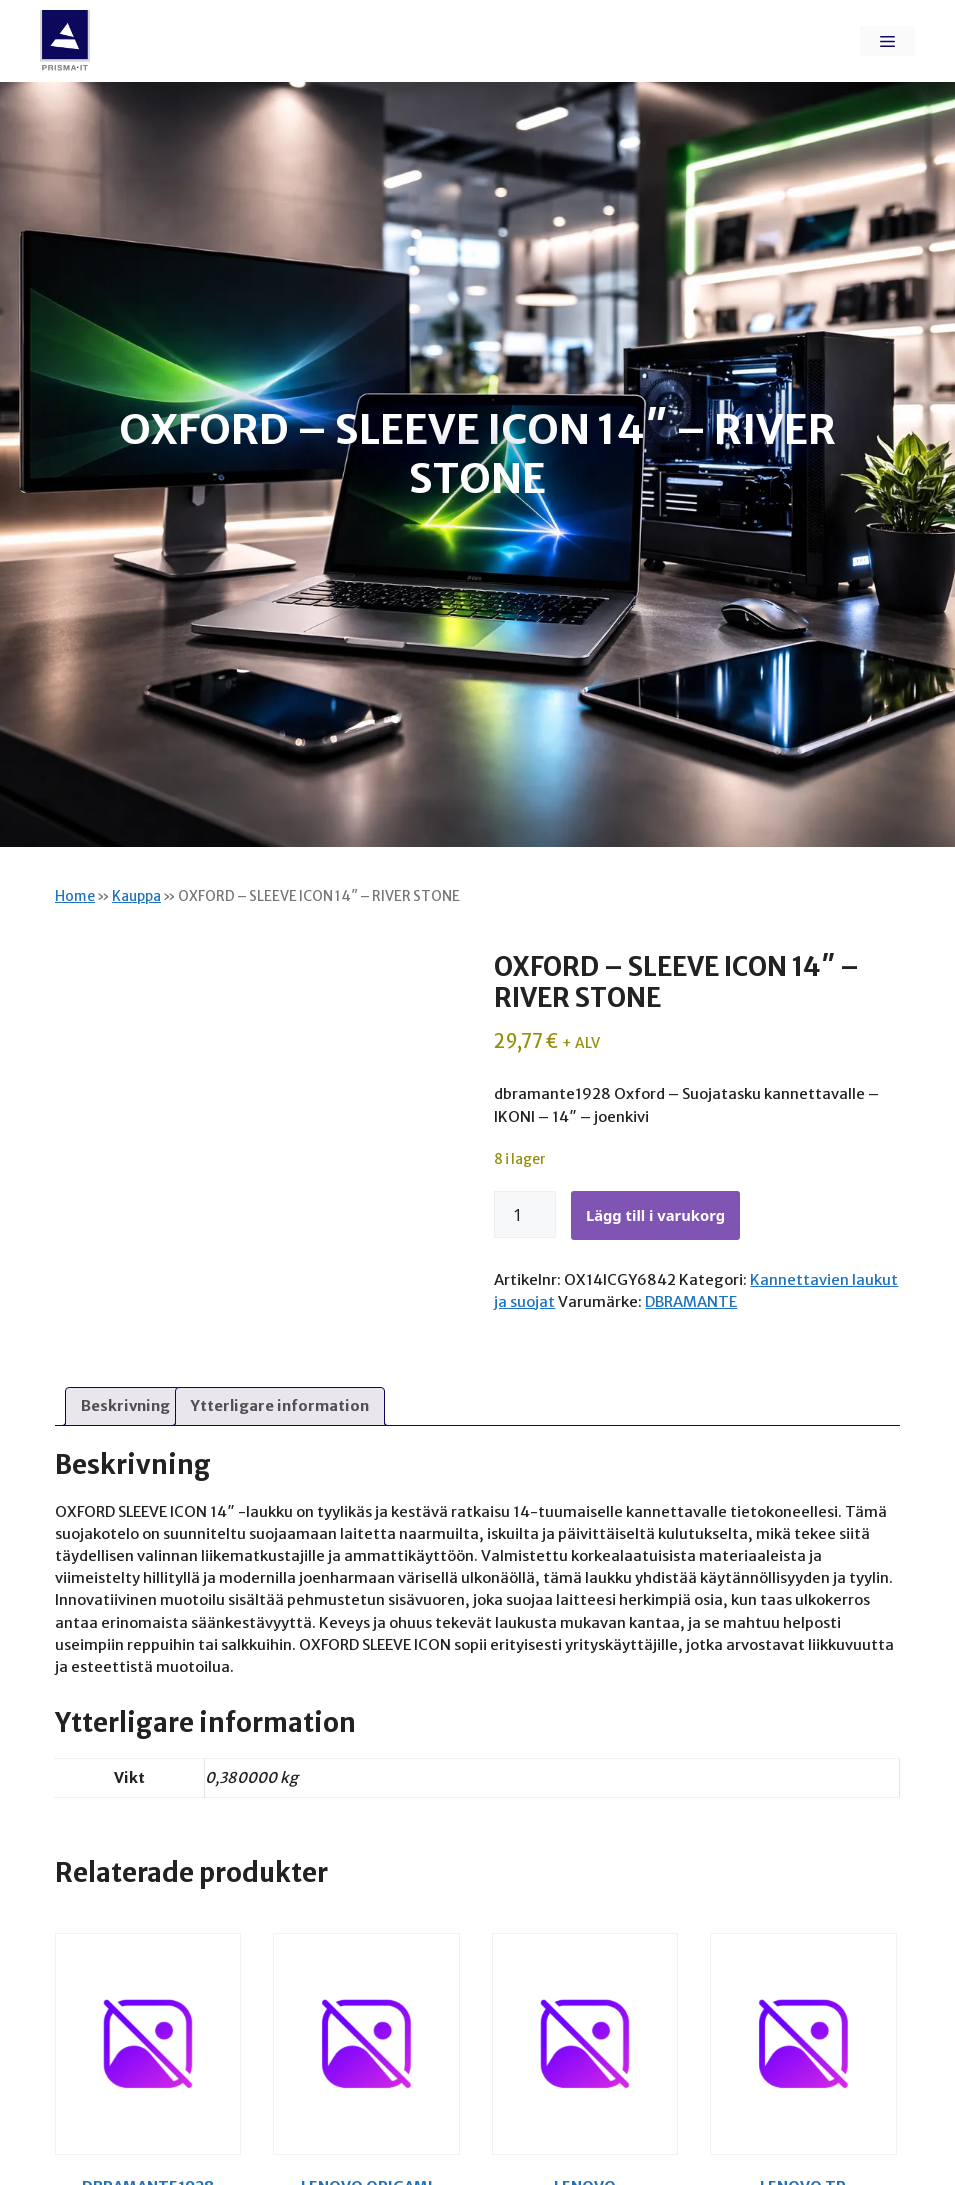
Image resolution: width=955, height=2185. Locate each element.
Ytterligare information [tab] (280, 1405)
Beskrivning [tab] (125, 1405)
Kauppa (136, 896)
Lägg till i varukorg (655, 1215)
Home (75, 896)
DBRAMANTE (691, 1301)
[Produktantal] (525, 1215)
